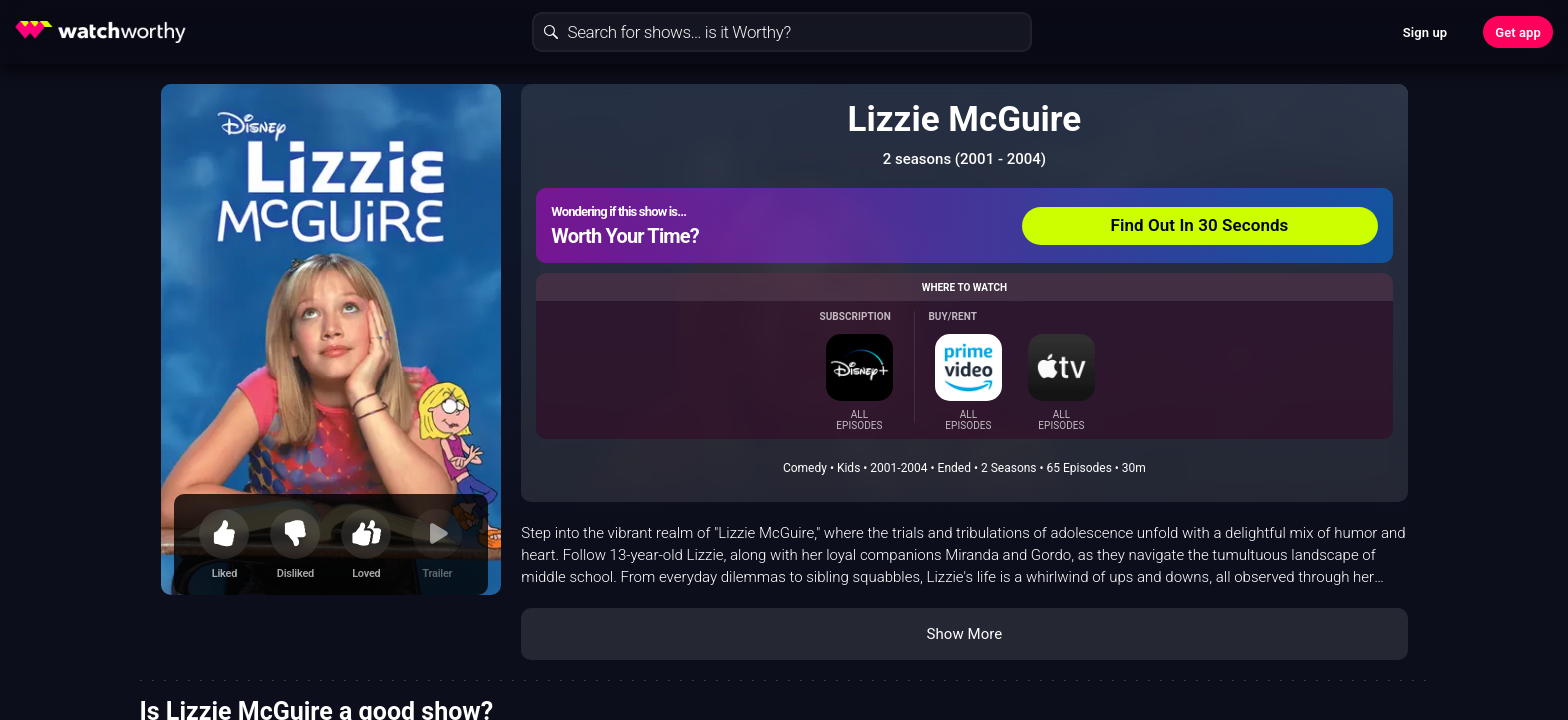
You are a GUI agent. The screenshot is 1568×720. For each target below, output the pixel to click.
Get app (1518, 32)
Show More (964, 634)
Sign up (1425, 32)
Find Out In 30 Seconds (1200, 225)
